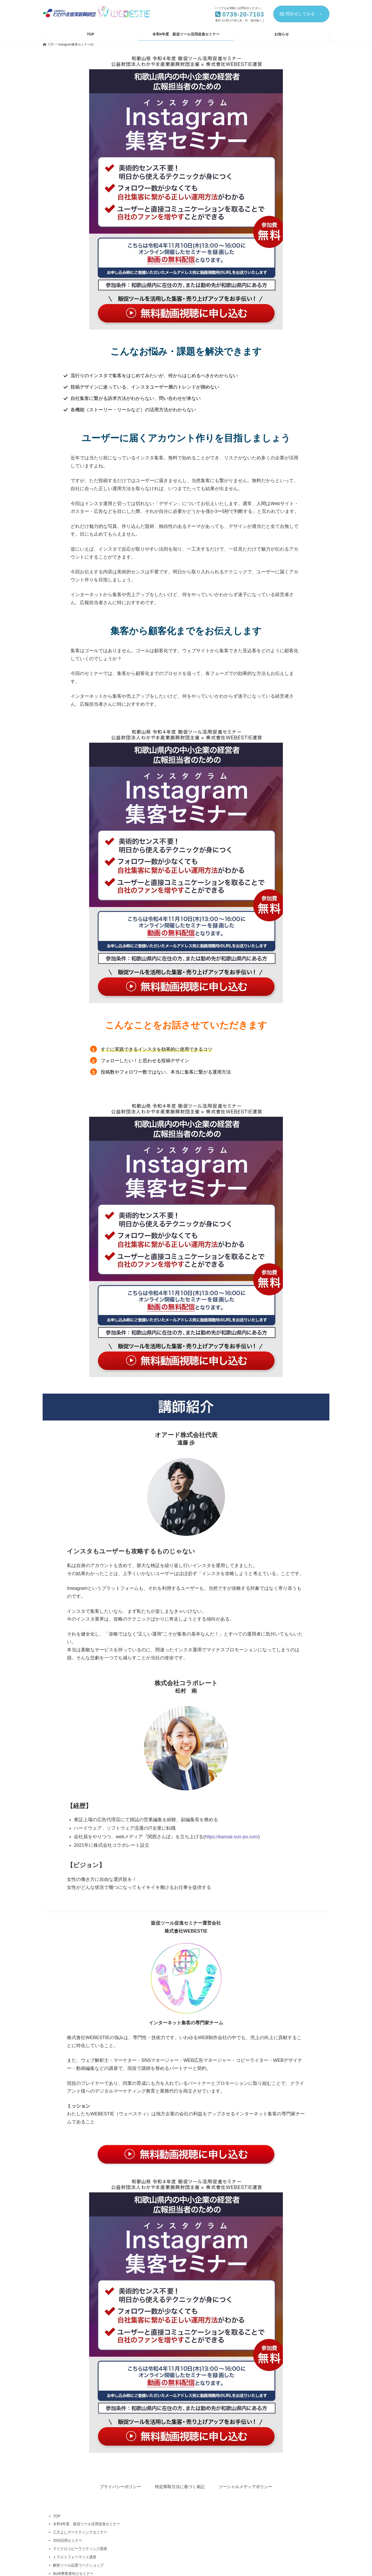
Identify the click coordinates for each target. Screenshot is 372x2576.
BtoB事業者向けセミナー (73, 2573)
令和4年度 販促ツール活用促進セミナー (86, 2524)
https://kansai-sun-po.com (231, 1836)
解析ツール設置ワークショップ (78, 2565)
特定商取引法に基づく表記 (180, 2486)
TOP (56, 2516)
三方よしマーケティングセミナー (80, 2532)
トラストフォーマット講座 (74, 2557)
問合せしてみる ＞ (301, 14)
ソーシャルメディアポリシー (245, 2486)
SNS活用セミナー (67, 2540)
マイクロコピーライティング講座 (80, 2549)
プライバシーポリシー (120, 2486)
